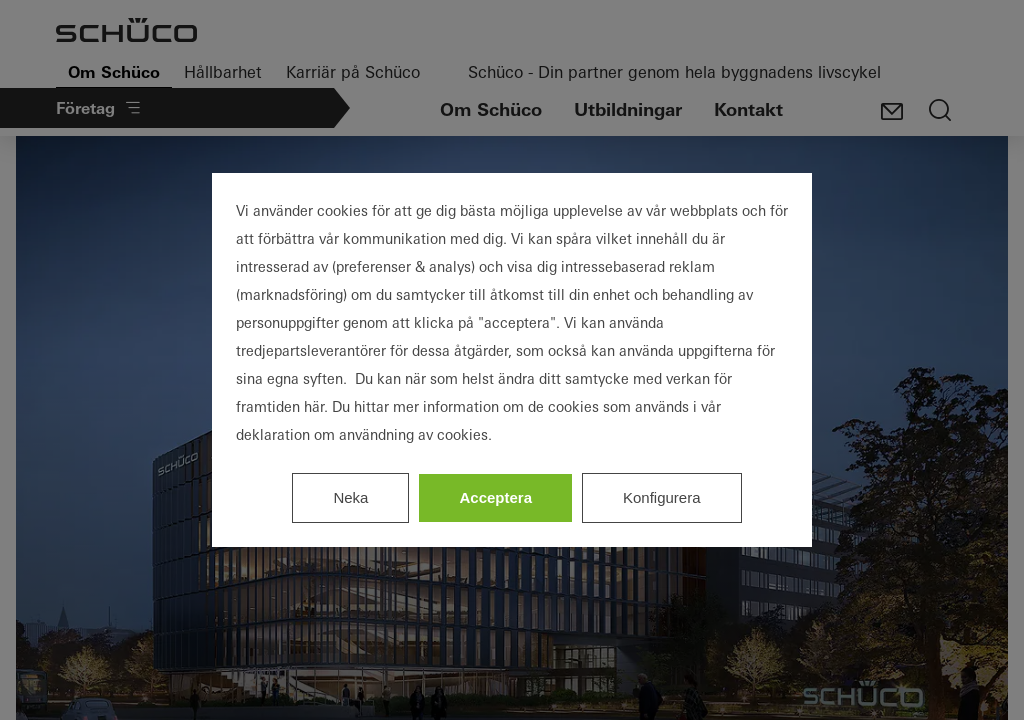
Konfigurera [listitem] (662, 497)
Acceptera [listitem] (495, 497)
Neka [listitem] (350, 497)
